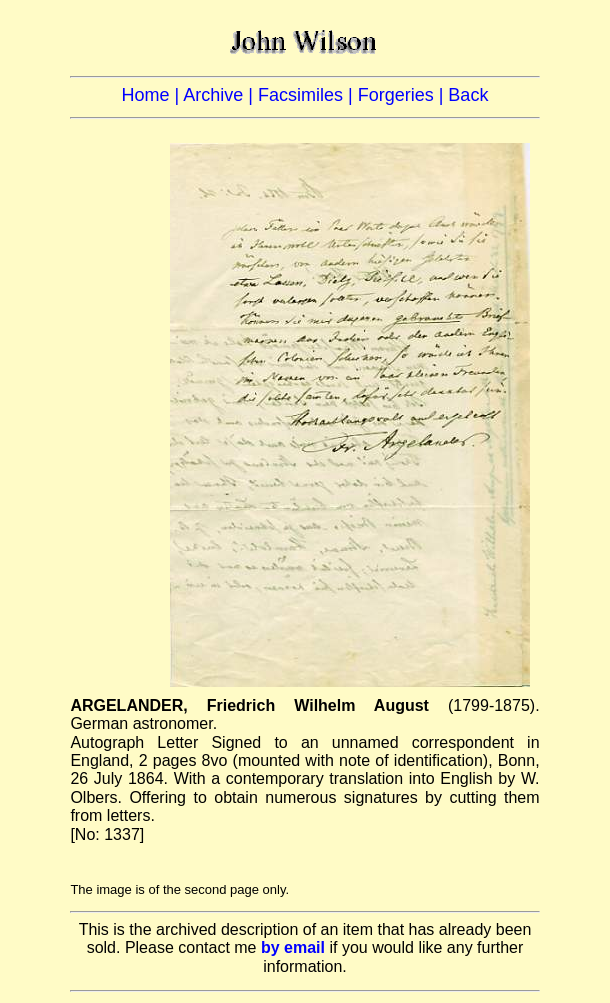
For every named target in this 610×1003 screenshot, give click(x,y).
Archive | (220, 95)
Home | (153, 95)
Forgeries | (403, 95)
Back (468, 95)
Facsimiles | (308, 95)
